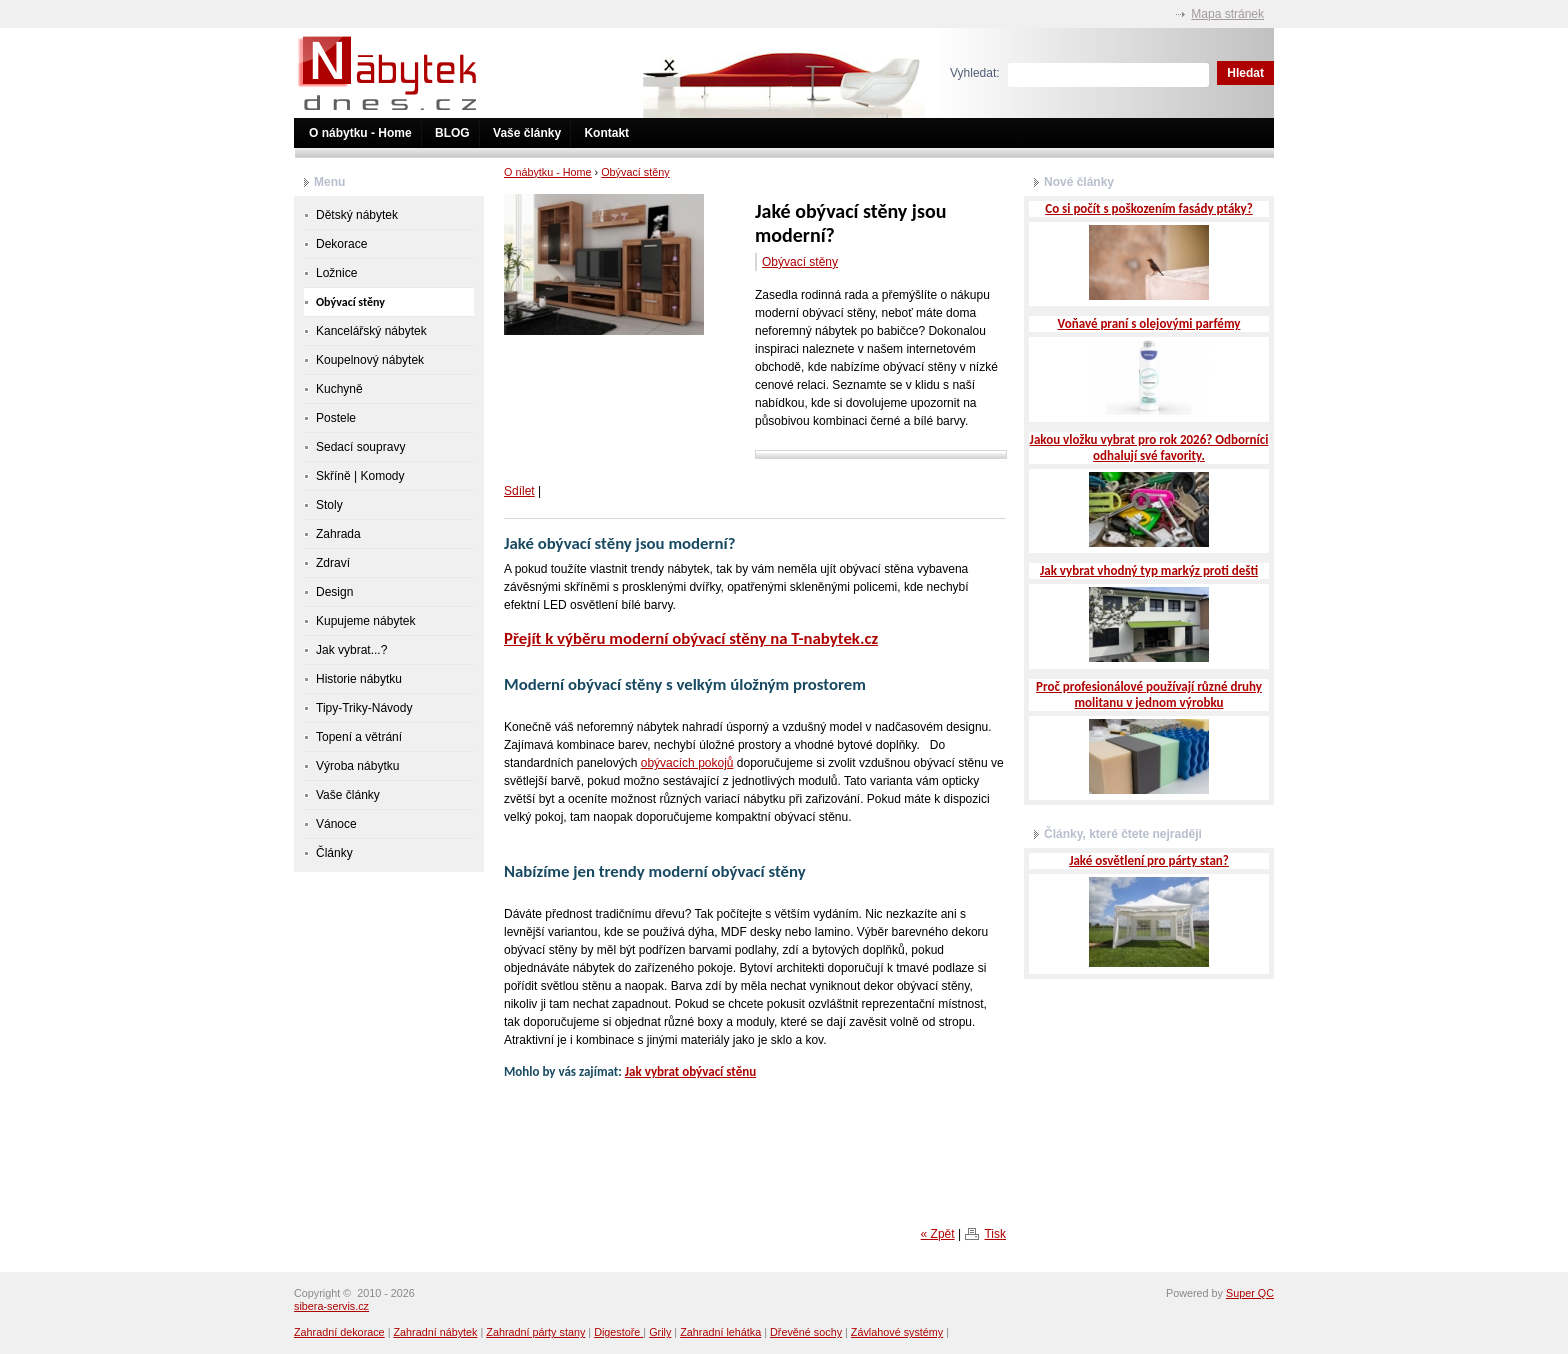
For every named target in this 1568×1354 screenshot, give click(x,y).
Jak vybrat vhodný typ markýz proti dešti (1149, 570)
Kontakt (606, 133)
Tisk (995, 1234)
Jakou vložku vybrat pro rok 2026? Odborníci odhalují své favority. (1149, 447)
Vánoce (336, 824)
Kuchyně (339, 389)
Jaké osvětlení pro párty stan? (1149, 860)
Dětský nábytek (357, 215)
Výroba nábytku (357, 766)
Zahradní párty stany (535, 1332)
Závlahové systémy (897, 1332)
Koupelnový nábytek (370, 360)
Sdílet (519, 491)
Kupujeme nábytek (365, 621)
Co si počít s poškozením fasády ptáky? (1148, 208)
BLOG (452, 133)
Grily (660, 1332)
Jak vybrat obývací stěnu (690, 1071)
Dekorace (341, 244)
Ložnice (336, 273)
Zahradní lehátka (720, 1332)
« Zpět (938, 1234)
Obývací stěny (635, 172)
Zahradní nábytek (435, 1332)
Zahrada (338, 534)
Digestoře (618, 1332)
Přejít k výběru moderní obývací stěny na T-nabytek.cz (691, 638)
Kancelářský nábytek (371, 331)
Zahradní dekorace (339, 1332)
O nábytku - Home (360, 133)
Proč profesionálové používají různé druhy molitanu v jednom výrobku (1149, 694)
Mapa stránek (1227, 14)
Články (334, 853)
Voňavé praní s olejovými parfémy (1149, 323)
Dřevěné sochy (806, 1332)
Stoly (329, 505)
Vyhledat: (975, 73)
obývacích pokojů (687, 763)
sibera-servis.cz (331, 1306)
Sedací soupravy (360, 447)
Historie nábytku (359, 679)
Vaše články (527, 133)
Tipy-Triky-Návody (364, 708)
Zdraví (333, 563)
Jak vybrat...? (351, 650)
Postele (336, 418)
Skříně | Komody (360, 476)
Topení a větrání (359, 737)
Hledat (1245, 73)
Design (334, 592)
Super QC (1250, 1293)
